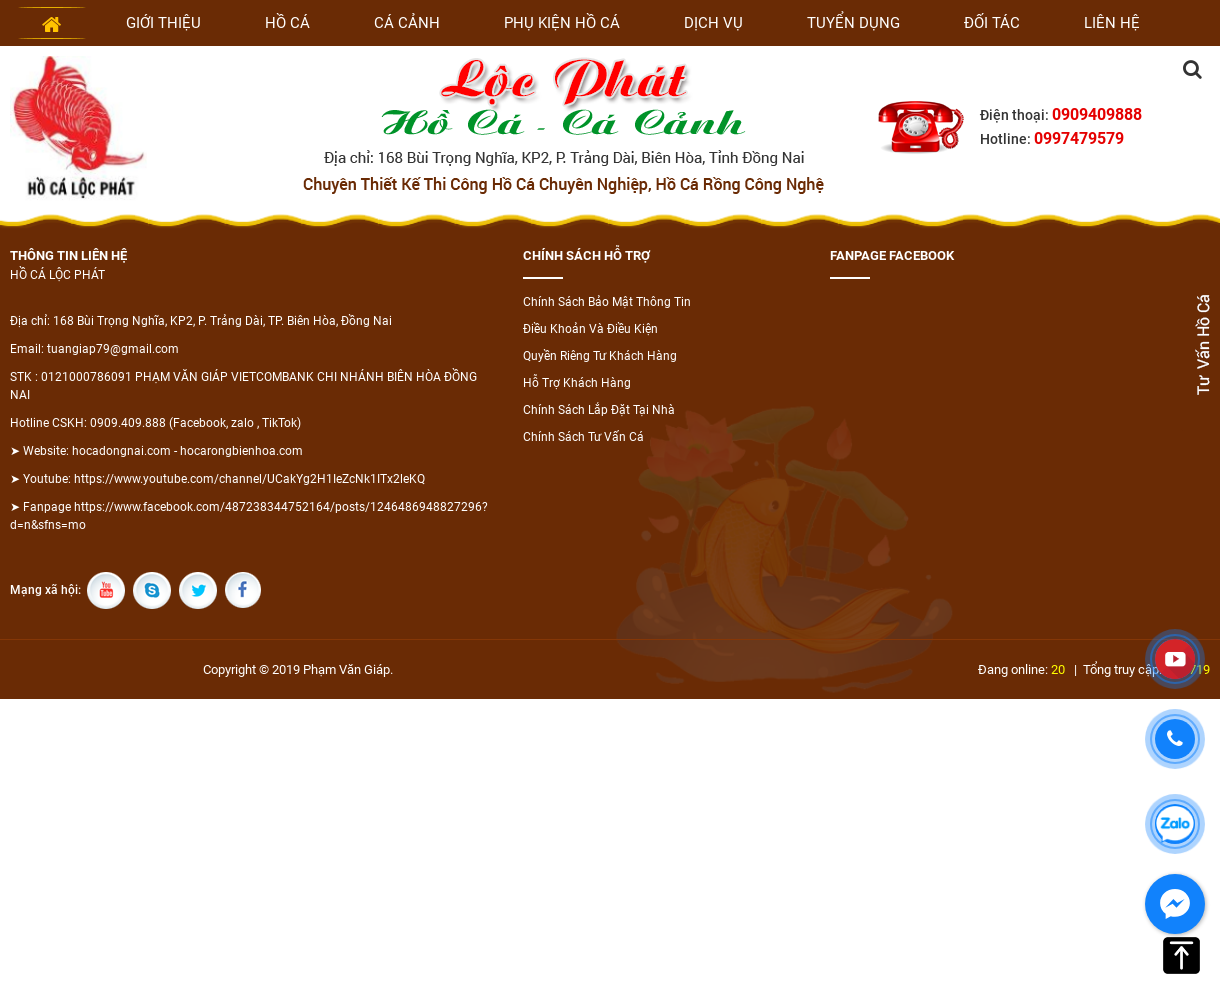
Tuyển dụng (853, 23)
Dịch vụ (713, 23)
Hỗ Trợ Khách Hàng (577, 383)
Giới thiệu (163, 23)
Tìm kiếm (1192, 69)
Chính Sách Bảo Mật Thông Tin (607, 302)
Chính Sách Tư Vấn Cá (583, 437)
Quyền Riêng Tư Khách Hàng (600, 356)
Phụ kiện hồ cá (562, 23)
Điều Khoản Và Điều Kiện (590, 329)
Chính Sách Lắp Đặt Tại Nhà (599, 410)
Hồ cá (287, 23)
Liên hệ (1112, 23)
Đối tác (992, 23)
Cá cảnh (407, 23)
